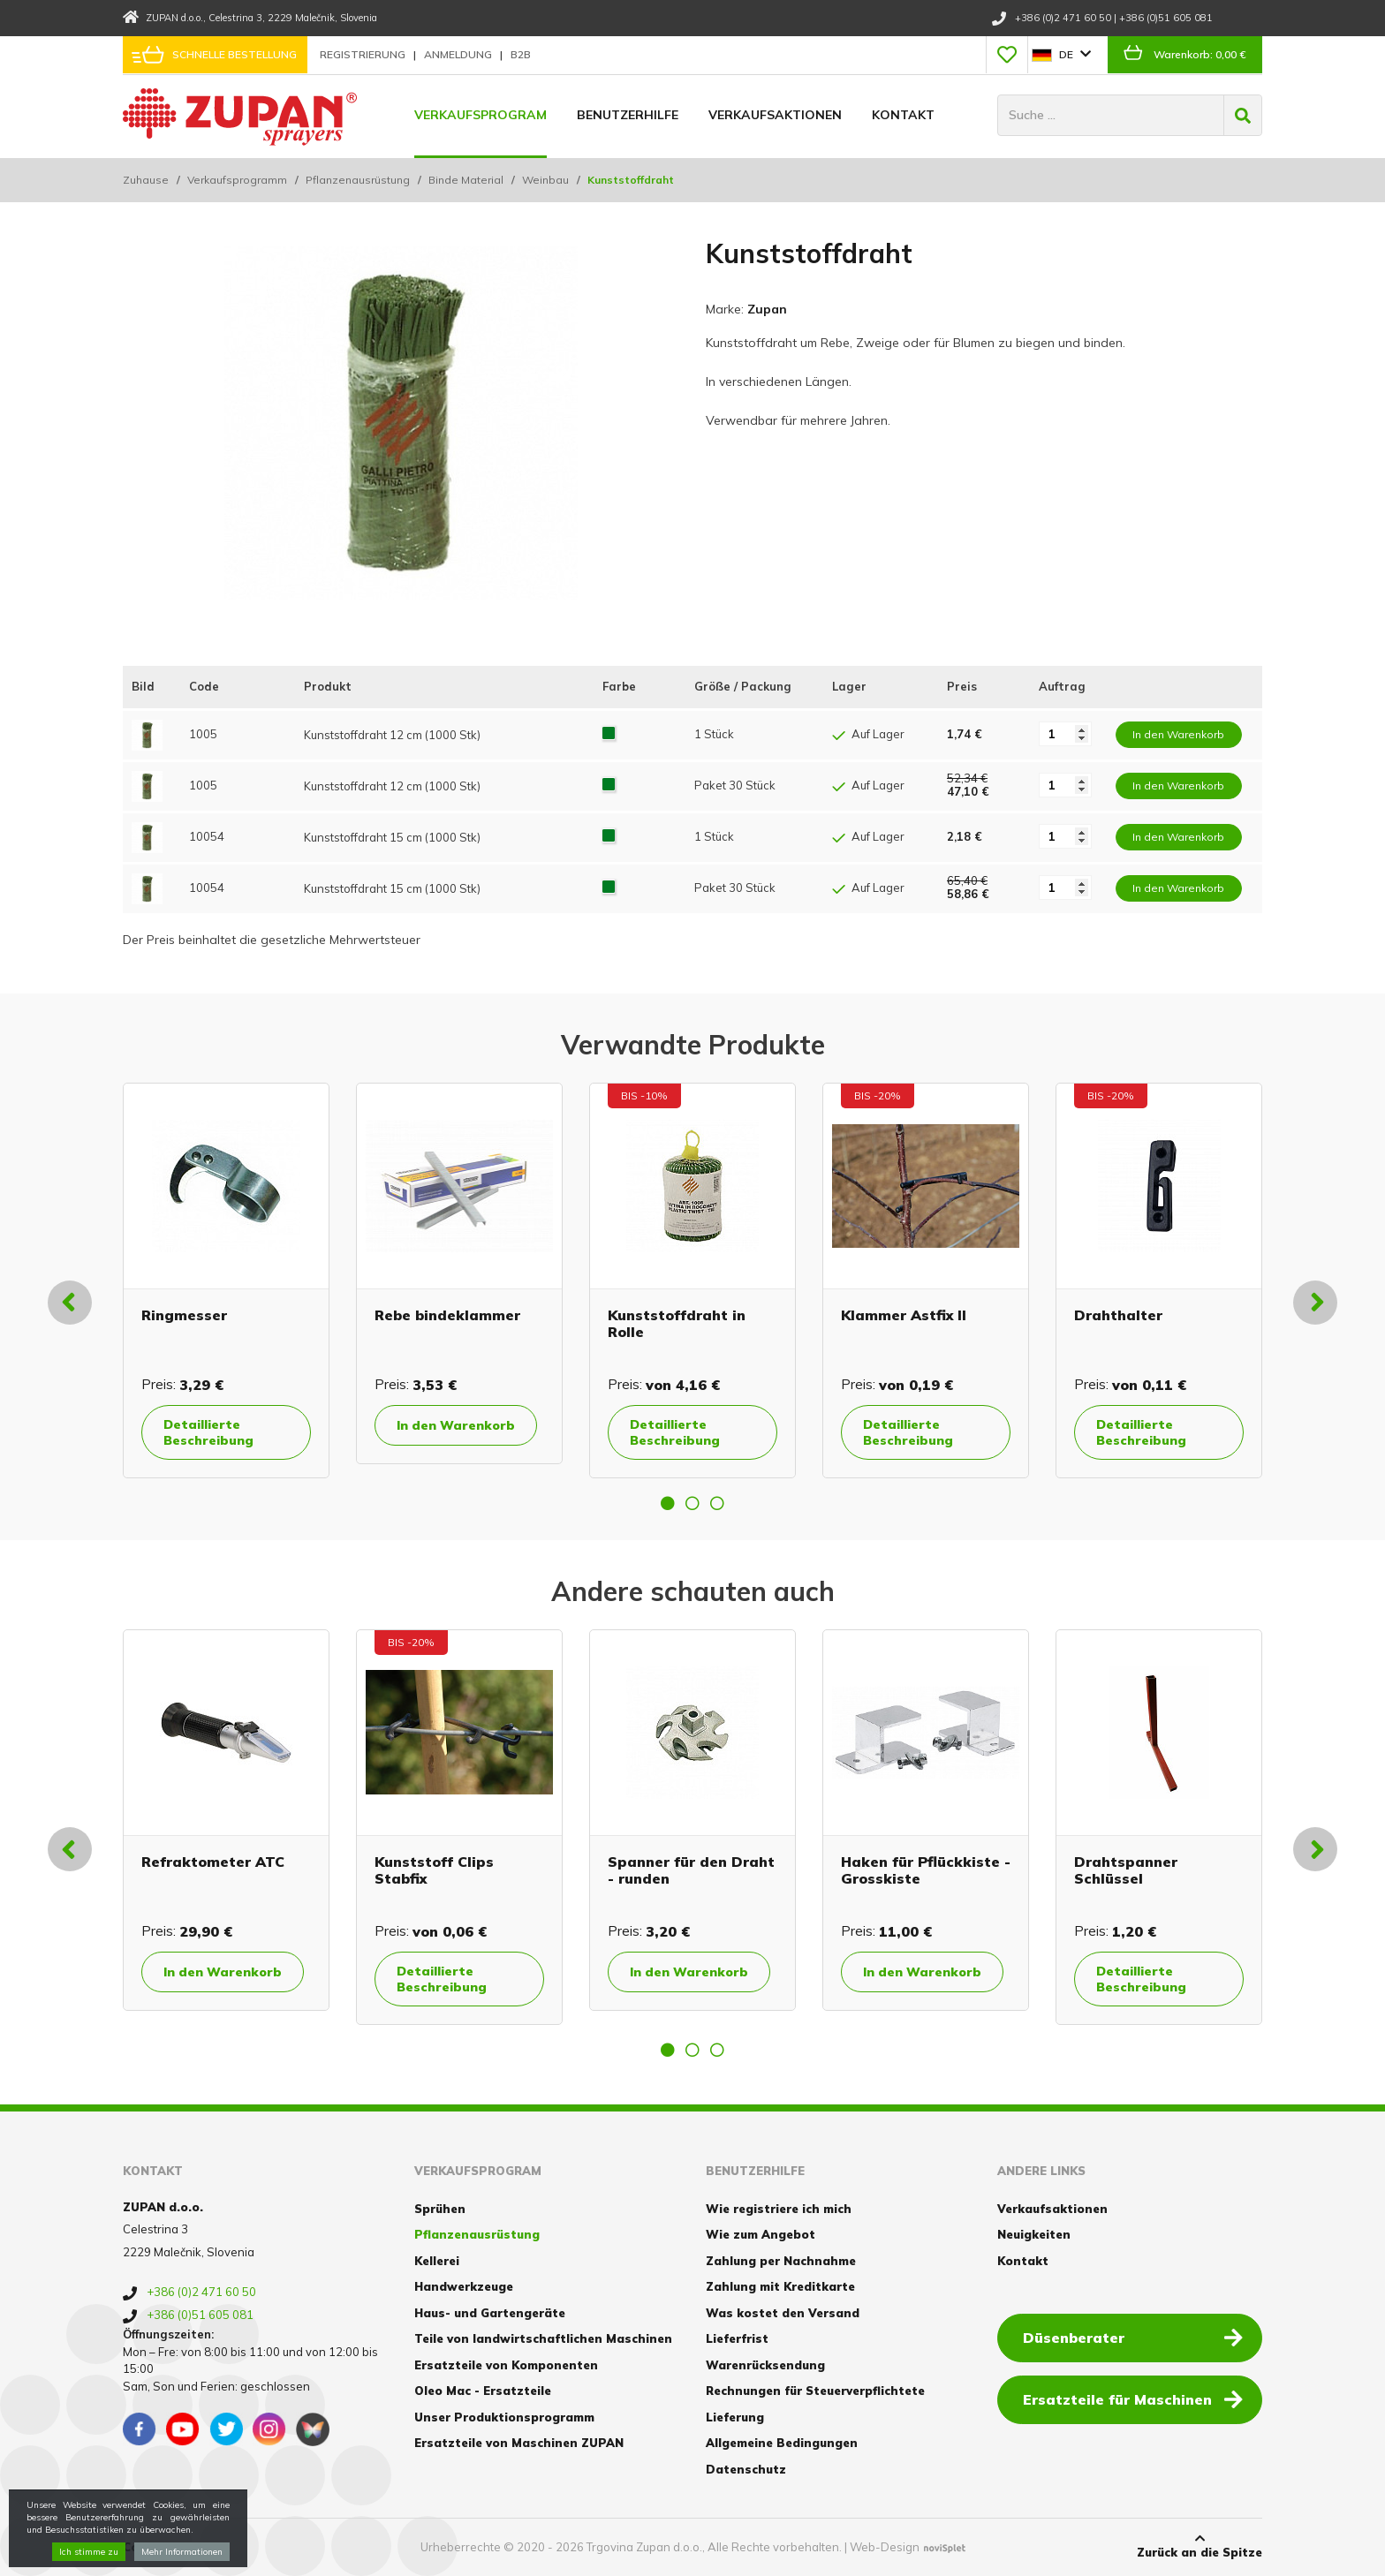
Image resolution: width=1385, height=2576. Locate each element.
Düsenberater (1133, 2336)
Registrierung (364, 54)
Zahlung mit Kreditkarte (780, 2286)
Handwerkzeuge (463, 2286)
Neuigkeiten (1034, 2234)
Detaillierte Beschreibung (208, 1432)
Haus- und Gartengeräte (489, 2313)
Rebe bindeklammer (447, 1315)
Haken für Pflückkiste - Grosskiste (925, 1870)
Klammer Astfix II (903, 1315)
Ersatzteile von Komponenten (506, 2365)
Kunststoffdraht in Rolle (676, 1323)
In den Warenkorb (456, 1425)
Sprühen (439, 2209)
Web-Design (885, 2547)
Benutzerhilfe (627, 115)
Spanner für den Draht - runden (691, 1870)
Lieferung (735, 2417)
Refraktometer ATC (212, 1861)
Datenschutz (746, 2469)
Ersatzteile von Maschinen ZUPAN (519, 2443)
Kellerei (436, 2261)
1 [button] (667, 1503)
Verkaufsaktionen (775, 115)
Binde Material (465, 179)
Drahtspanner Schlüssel (1125, 1870)
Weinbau (545, 179)
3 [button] (717, 1503)
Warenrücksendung (765, 2365)
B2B (521, 54)
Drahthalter (1118, 1315)
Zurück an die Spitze (1199, 2546)
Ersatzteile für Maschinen (1133, 2398)
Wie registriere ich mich (778, 2209)
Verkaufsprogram (480, 115)
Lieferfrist (737, 2338)
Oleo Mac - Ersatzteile (482, 2390)
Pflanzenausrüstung (358, 179)
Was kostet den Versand (782, 2313)
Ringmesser (184, 1315)
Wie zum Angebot (760, 2234)
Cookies (147, 2547)
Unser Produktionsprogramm (504, 2417)
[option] (226, 1280)
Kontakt (903, 115)
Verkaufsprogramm (237, 179)
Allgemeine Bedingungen (782, 2443)
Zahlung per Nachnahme (781, 2261)
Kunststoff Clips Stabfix (434, 1870)
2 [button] (692, 1503)
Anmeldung (459, 54)
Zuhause (146, 179)
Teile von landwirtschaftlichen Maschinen (543, 2338)
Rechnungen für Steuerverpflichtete (815, 2390)
